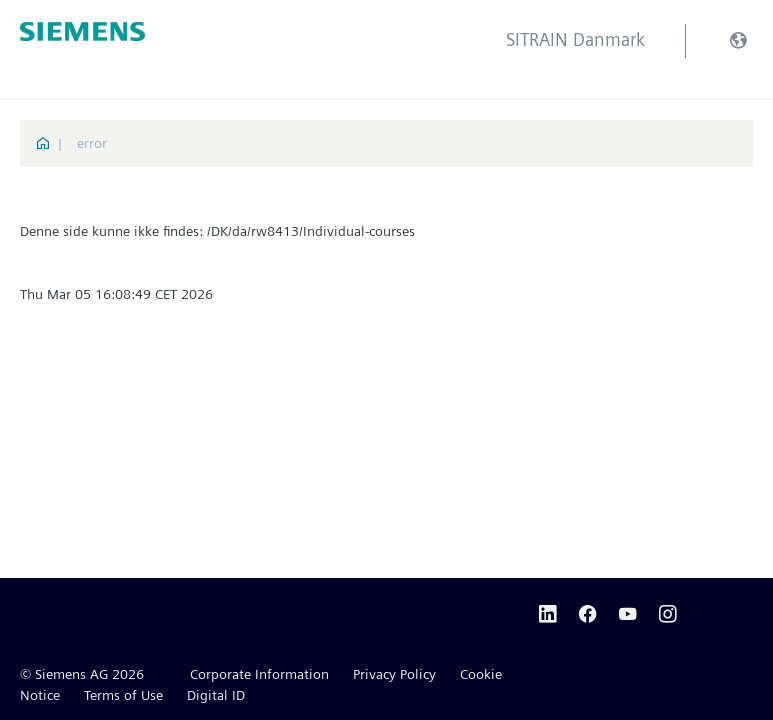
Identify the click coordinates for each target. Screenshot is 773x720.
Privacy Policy (394, 674)
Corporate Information (259, 674)
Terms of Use (123, 695)
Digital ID (216, 695)
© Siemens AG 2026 (82, 674)
